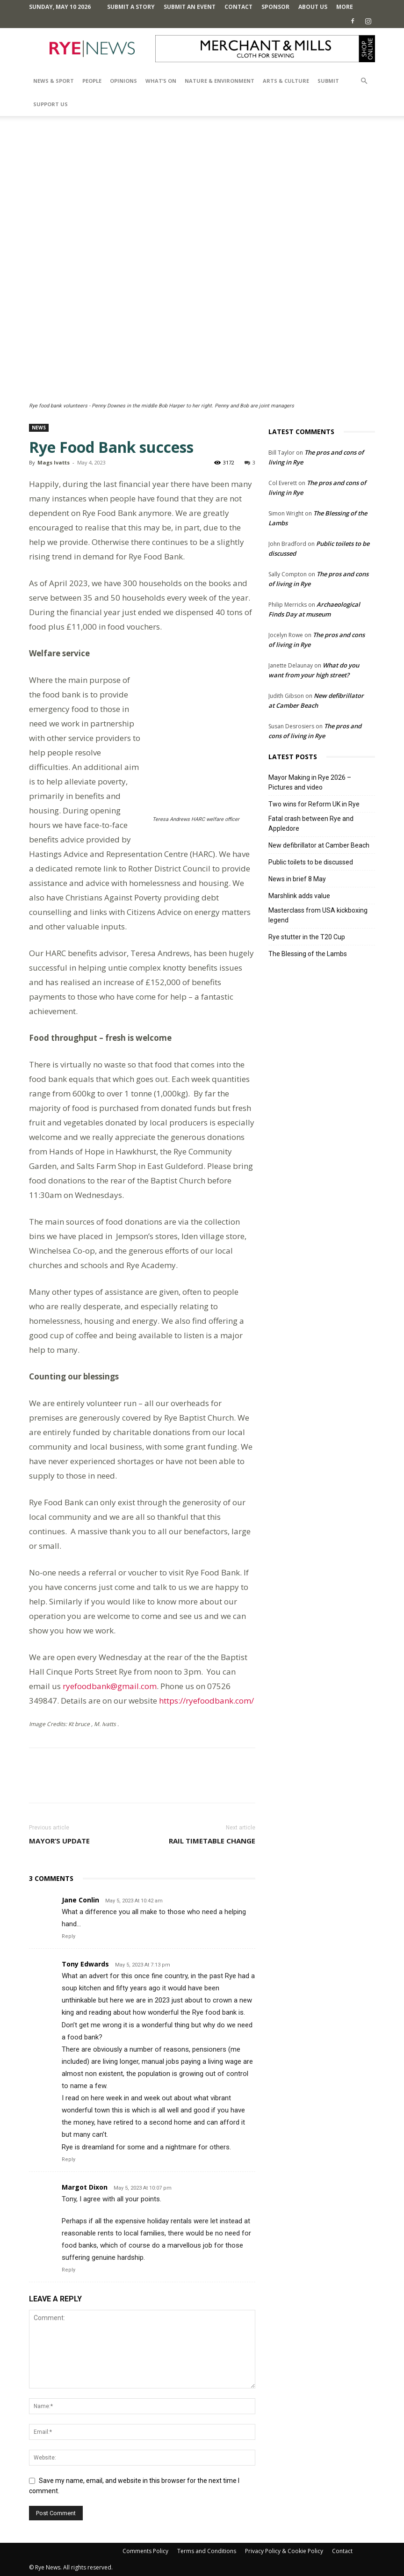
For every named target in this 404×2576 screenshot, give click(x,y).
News (39, 427)
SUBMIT (328, 80)
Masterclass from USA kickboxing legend (318, 915)
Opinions (123, 80)
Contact (238, 7)
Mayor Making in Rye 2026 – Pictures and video (309, 782)
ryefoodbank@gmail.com (110, 1686)
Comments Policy (145, 2551)
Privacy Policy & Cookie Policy (284, 2551)
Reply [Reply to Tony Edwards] (68, 2159)
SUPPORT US (50, 104)
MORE (344, 7)
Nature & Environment (219, 80)
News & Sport (53, 80)
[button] (364, 81)
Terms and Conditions (206, 2551)
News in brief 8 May (297, 879)
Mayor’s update (59, 1840)
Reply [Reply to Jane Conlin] (68, 1936)
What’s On (160, 80)
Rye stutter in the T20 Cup (306, 937)
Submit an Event (190, 7)
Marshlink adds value (299, 896)
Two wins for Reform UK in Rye (314, 804)
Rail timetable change (212, 1840)
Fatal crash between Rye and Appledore (311, 823)
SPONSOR (275, 7)
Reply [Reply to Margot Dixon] (68, 2270)
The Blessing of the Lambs (307, 954)
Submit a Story (131, 7)
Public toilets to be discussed (310, 862)
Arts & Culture (286, 80)
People (91, 80)
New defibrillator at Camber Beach (318, 845)
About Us (312, 7)
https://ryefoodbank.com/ (206, 1700)
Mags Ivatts (53, 462)
